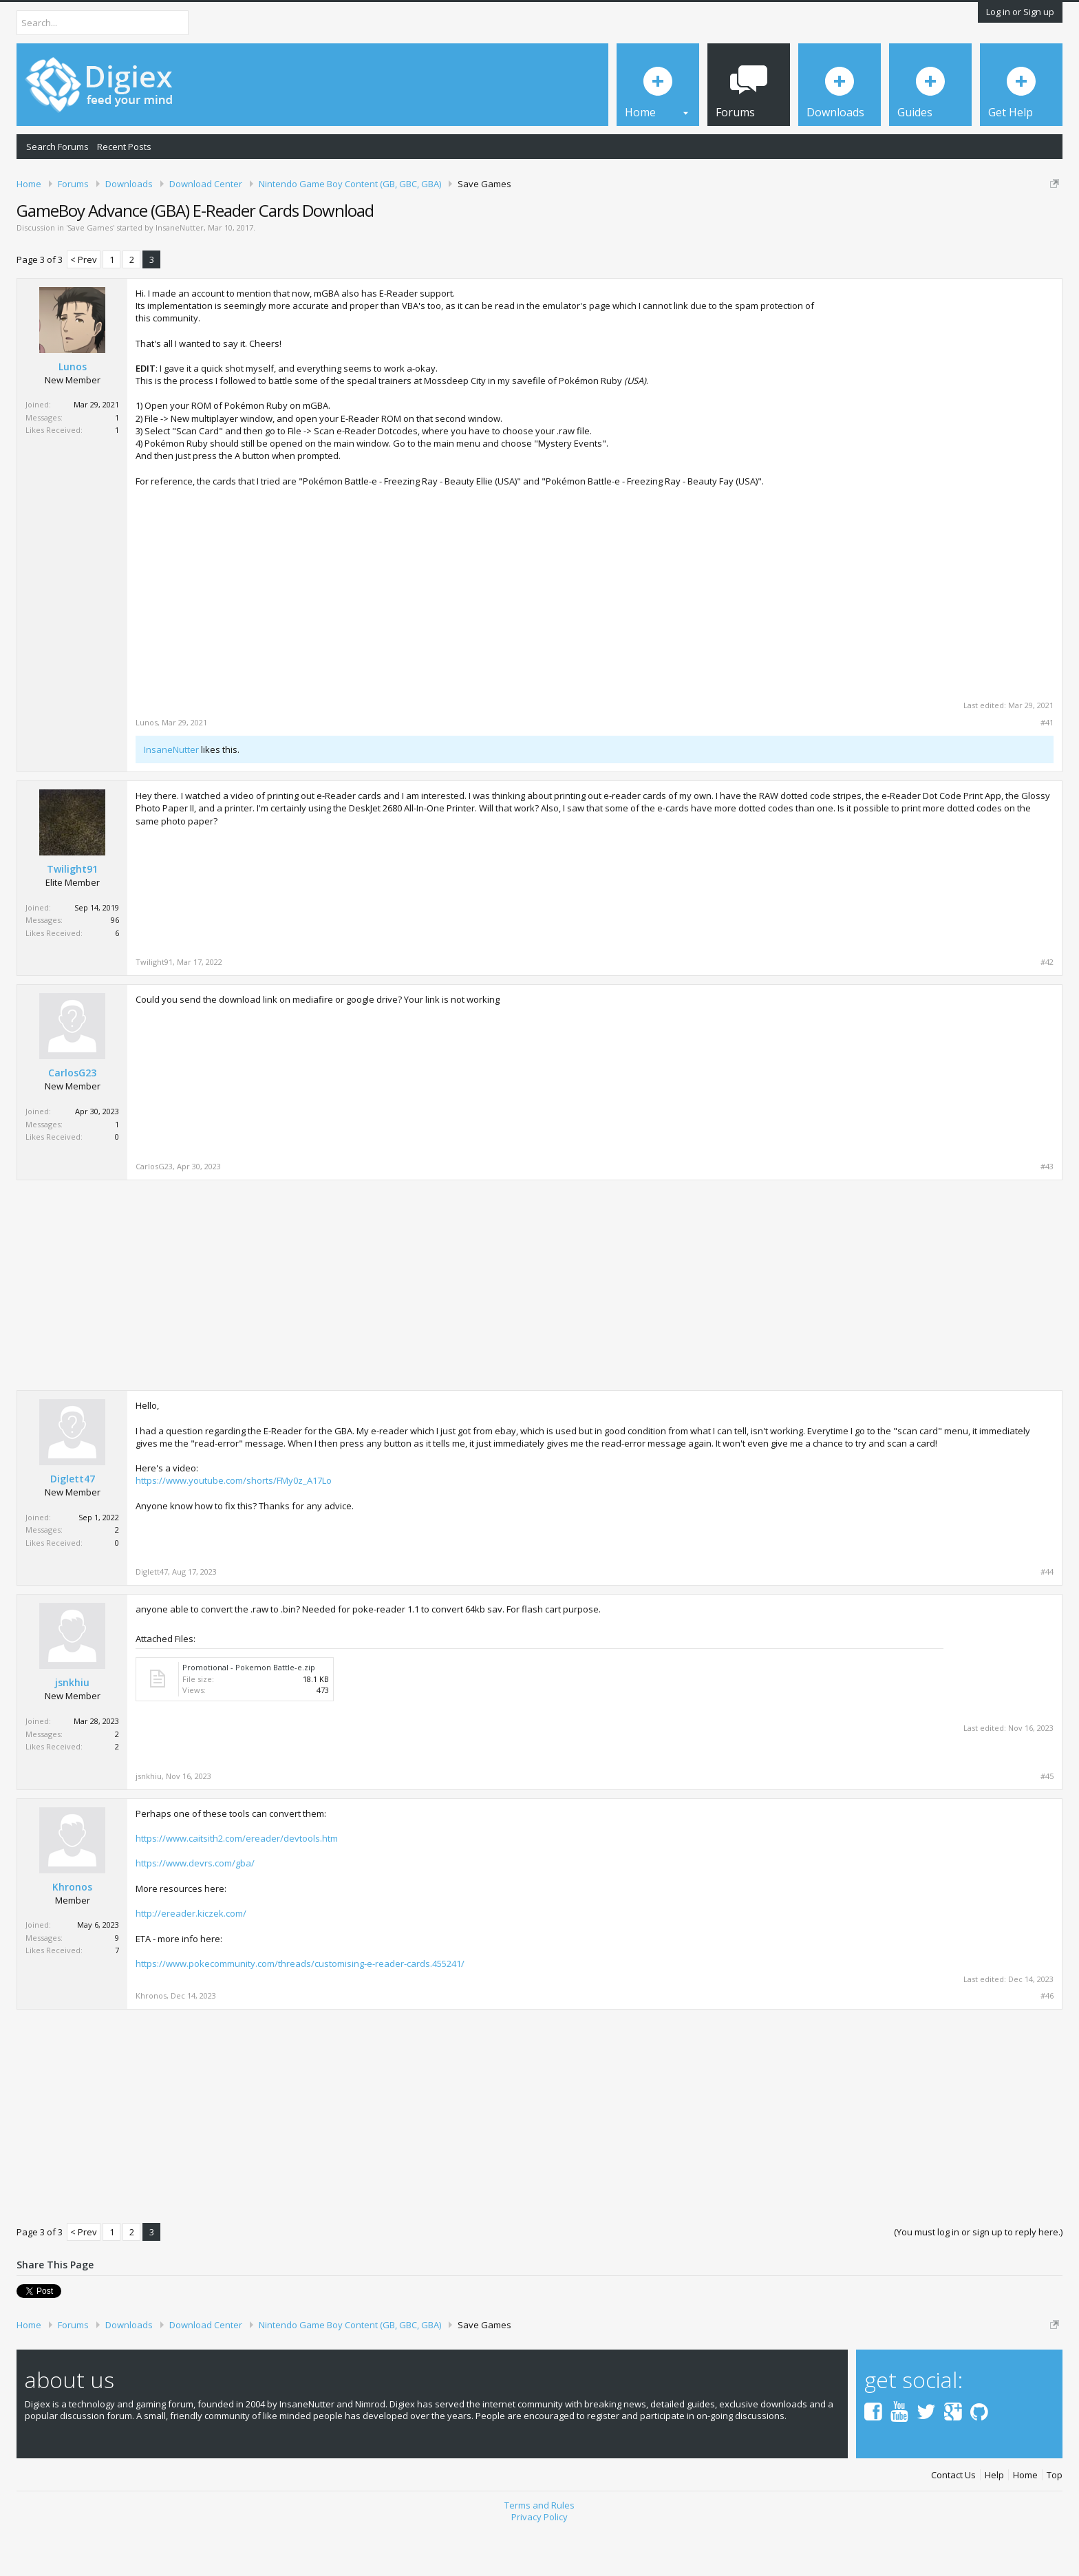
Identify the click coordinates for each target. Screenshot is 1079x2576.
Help (994, 2523)
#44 (1047, 1620)
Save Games (90, 275)
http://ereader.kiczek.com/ (191, 1961)
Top (1054, 2523)
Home (1025, 2523)
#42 (1047, 1010)
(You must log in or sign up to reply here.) (978, 2279)
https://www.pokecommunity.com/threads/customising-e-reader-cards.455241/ (300, 2011)
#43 (1047, 1214)
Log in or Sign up (1020, 12)
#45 (1047, 1824)
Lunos (72, 414)
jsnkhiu (72, 1730)
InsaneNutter (180, 275)
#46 (1047, 2043)
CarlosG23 (72, 1121)
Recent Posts (124, 146)
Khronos (72, 1934)
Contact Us (953, 2523)
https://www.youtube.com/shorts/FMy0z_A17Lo (234, 1528)
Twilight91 (72, 916)
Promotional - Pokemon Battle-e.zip (248, 1715)
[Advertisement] (938, 430)
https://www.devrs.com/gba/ (195, 1911)
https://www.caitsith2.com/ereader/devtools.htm (237, 1886)
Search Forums (57, 146)
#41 (1047, 770)
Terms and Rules (539, 2553)
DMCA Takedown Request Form (393, 226)
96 (115, 968)
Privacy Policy (539, 2564)
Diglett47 (72, 1526)
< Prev (83, 307)
